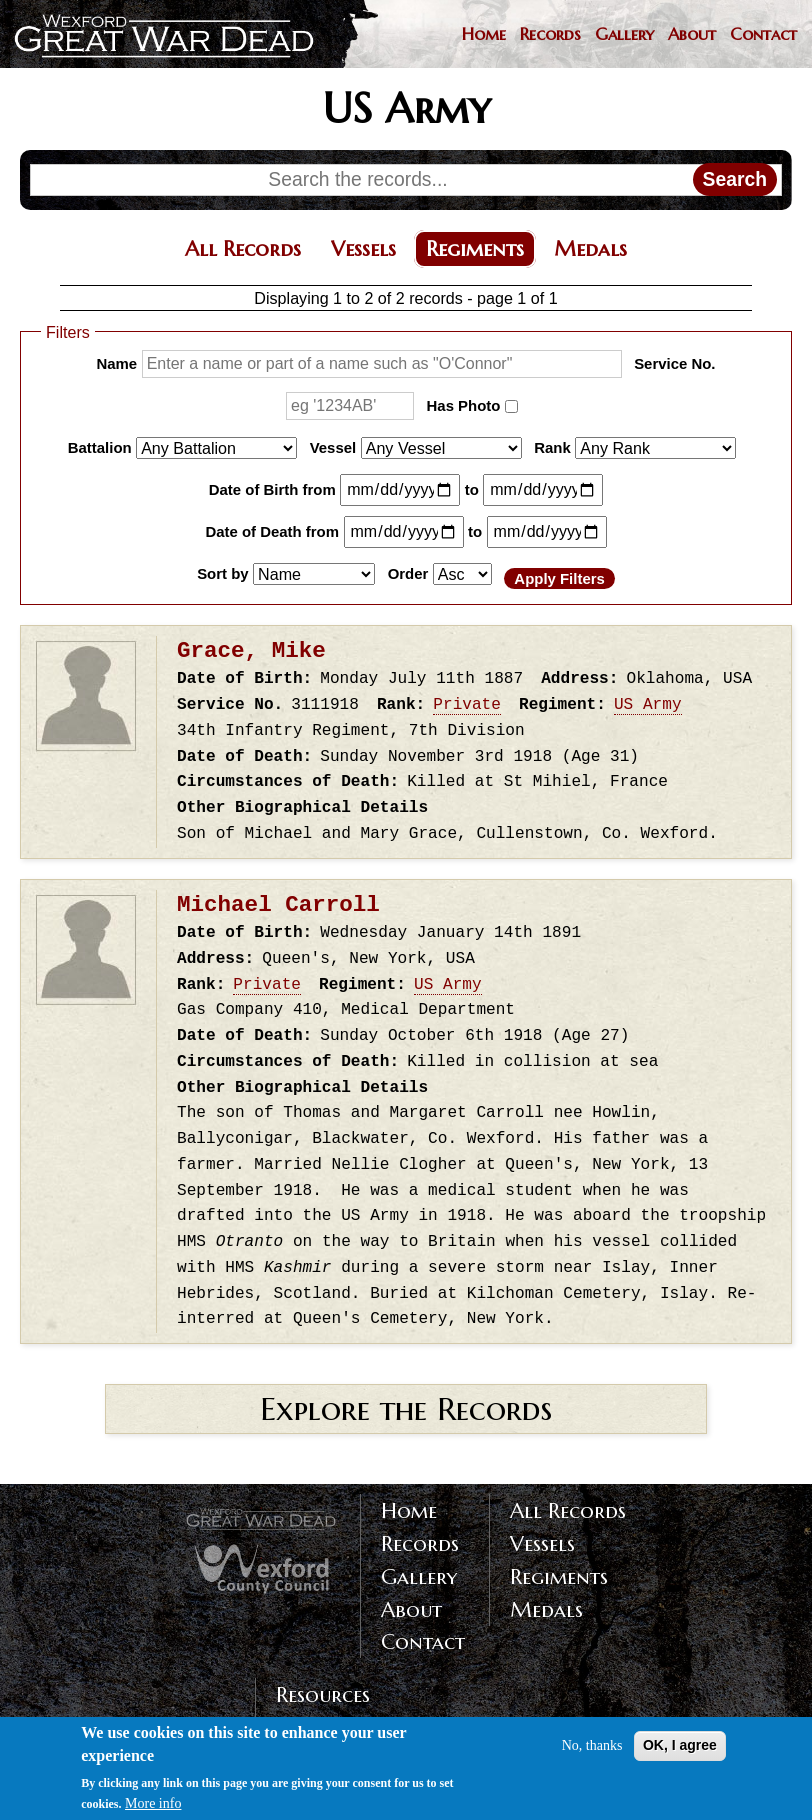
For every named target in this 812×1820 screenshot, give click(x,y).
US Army (648, 705)
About (692, 34)
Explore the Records (406, 1409)
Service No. (674, 363)
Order (408, 572)
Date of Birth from (272, 489)
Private (467, 705)
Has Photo (464, 405)
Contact (763, 34)
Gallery (624, 34)
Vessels (363, 249)
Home (484, 34)
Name (116, 363)
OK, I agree (680, 1754)
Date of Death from (272, 531)
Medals (590, 249)
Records (550, 34)
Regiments (475, 249)
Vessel (333, 447)
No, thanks (592, 1754)
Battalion (100, 447)
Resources (323, 1695)
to (472, 489)
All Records (243, 249)
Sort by (222, 572)
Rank (552, 447)
